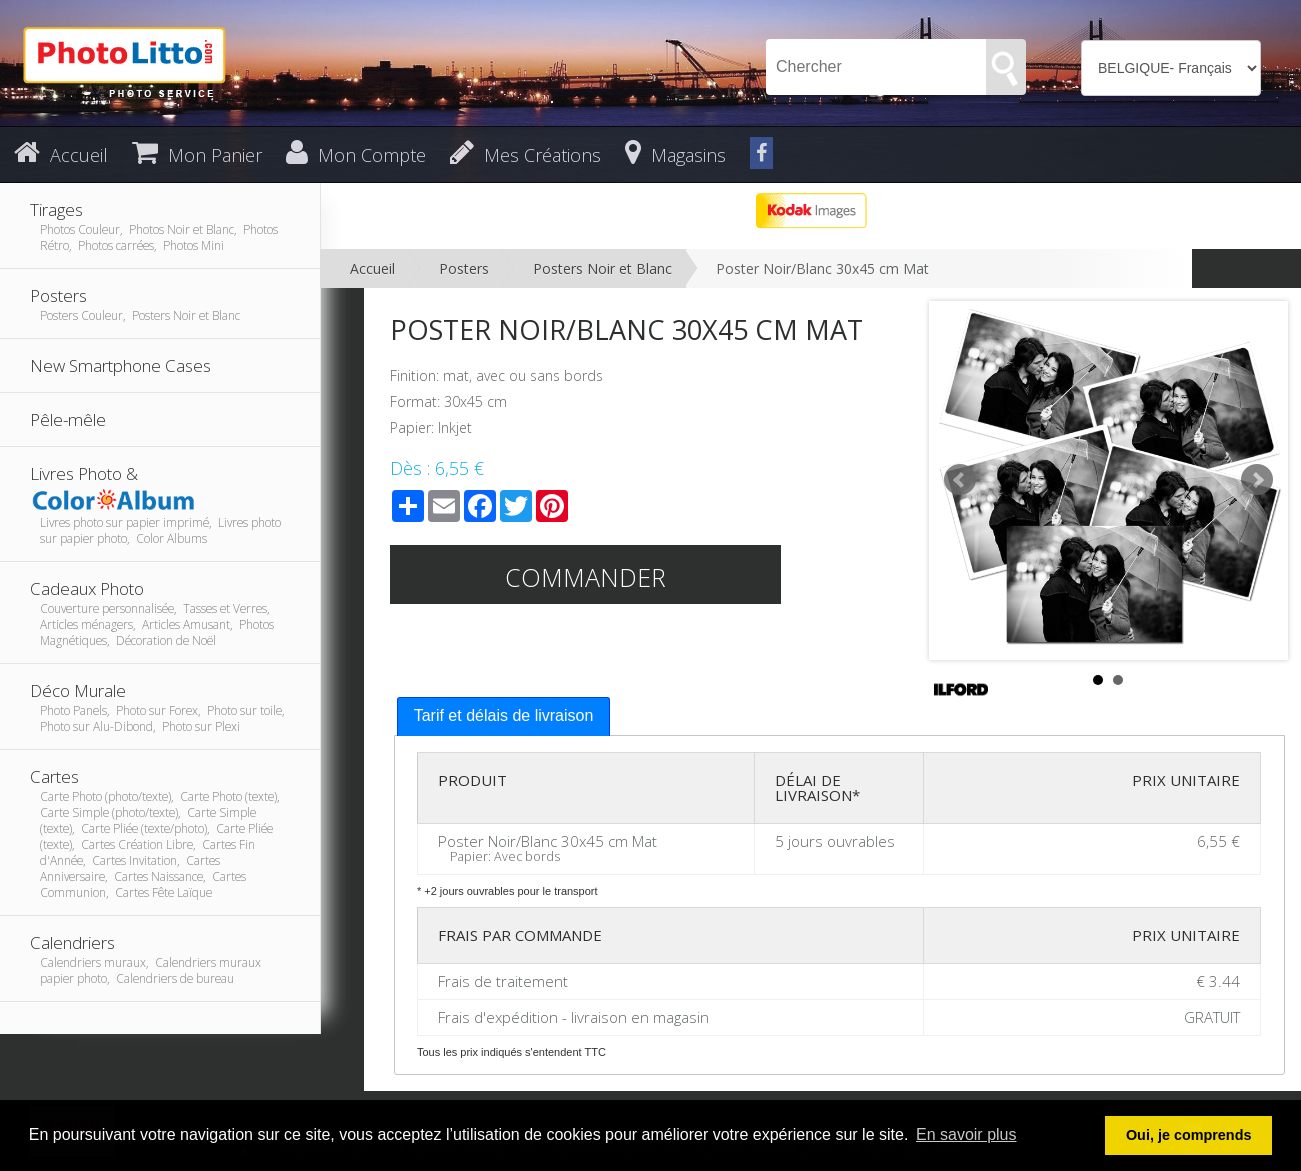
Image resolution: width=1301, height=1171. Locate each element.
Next (1257, 480)
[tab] (504, 716)
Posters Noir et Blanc (602, 268)
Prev (960, 480)
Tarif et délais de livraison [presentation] (504, 715)
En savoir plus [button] (966, 1134)
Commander (585, 577)
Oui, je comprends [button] (1189, 1135)
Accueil (372, 268)
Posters (464, 268)
